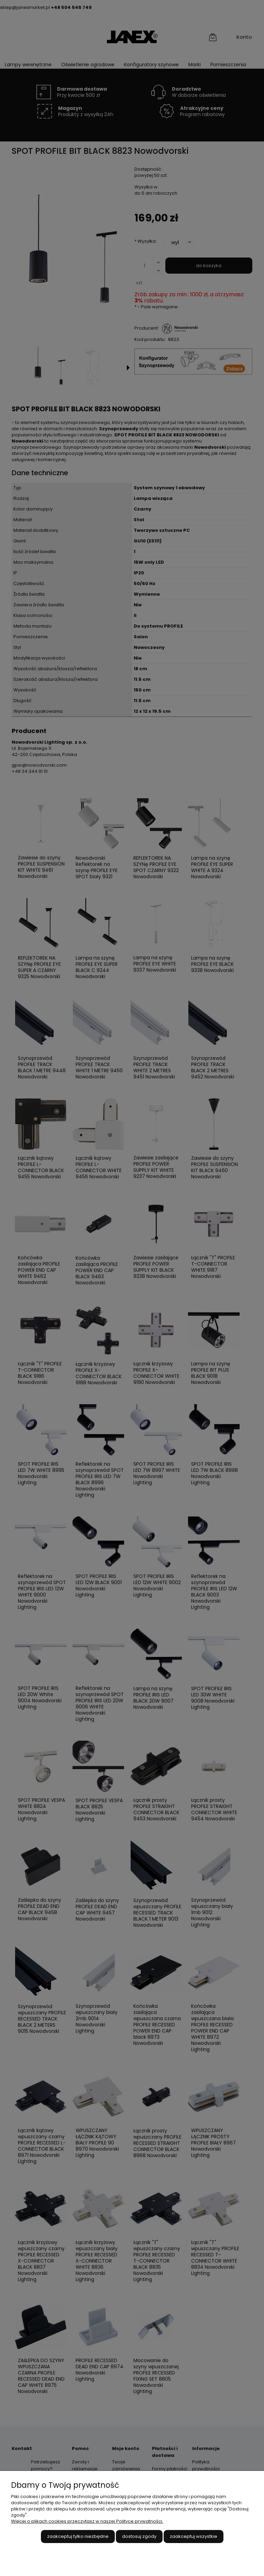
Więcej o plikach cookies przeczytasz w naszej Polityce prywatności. (87, 2521)
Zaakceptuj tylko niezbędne (78, 2536)
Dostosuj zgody (139, 2536)
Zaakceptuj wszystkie (193, 2536)
